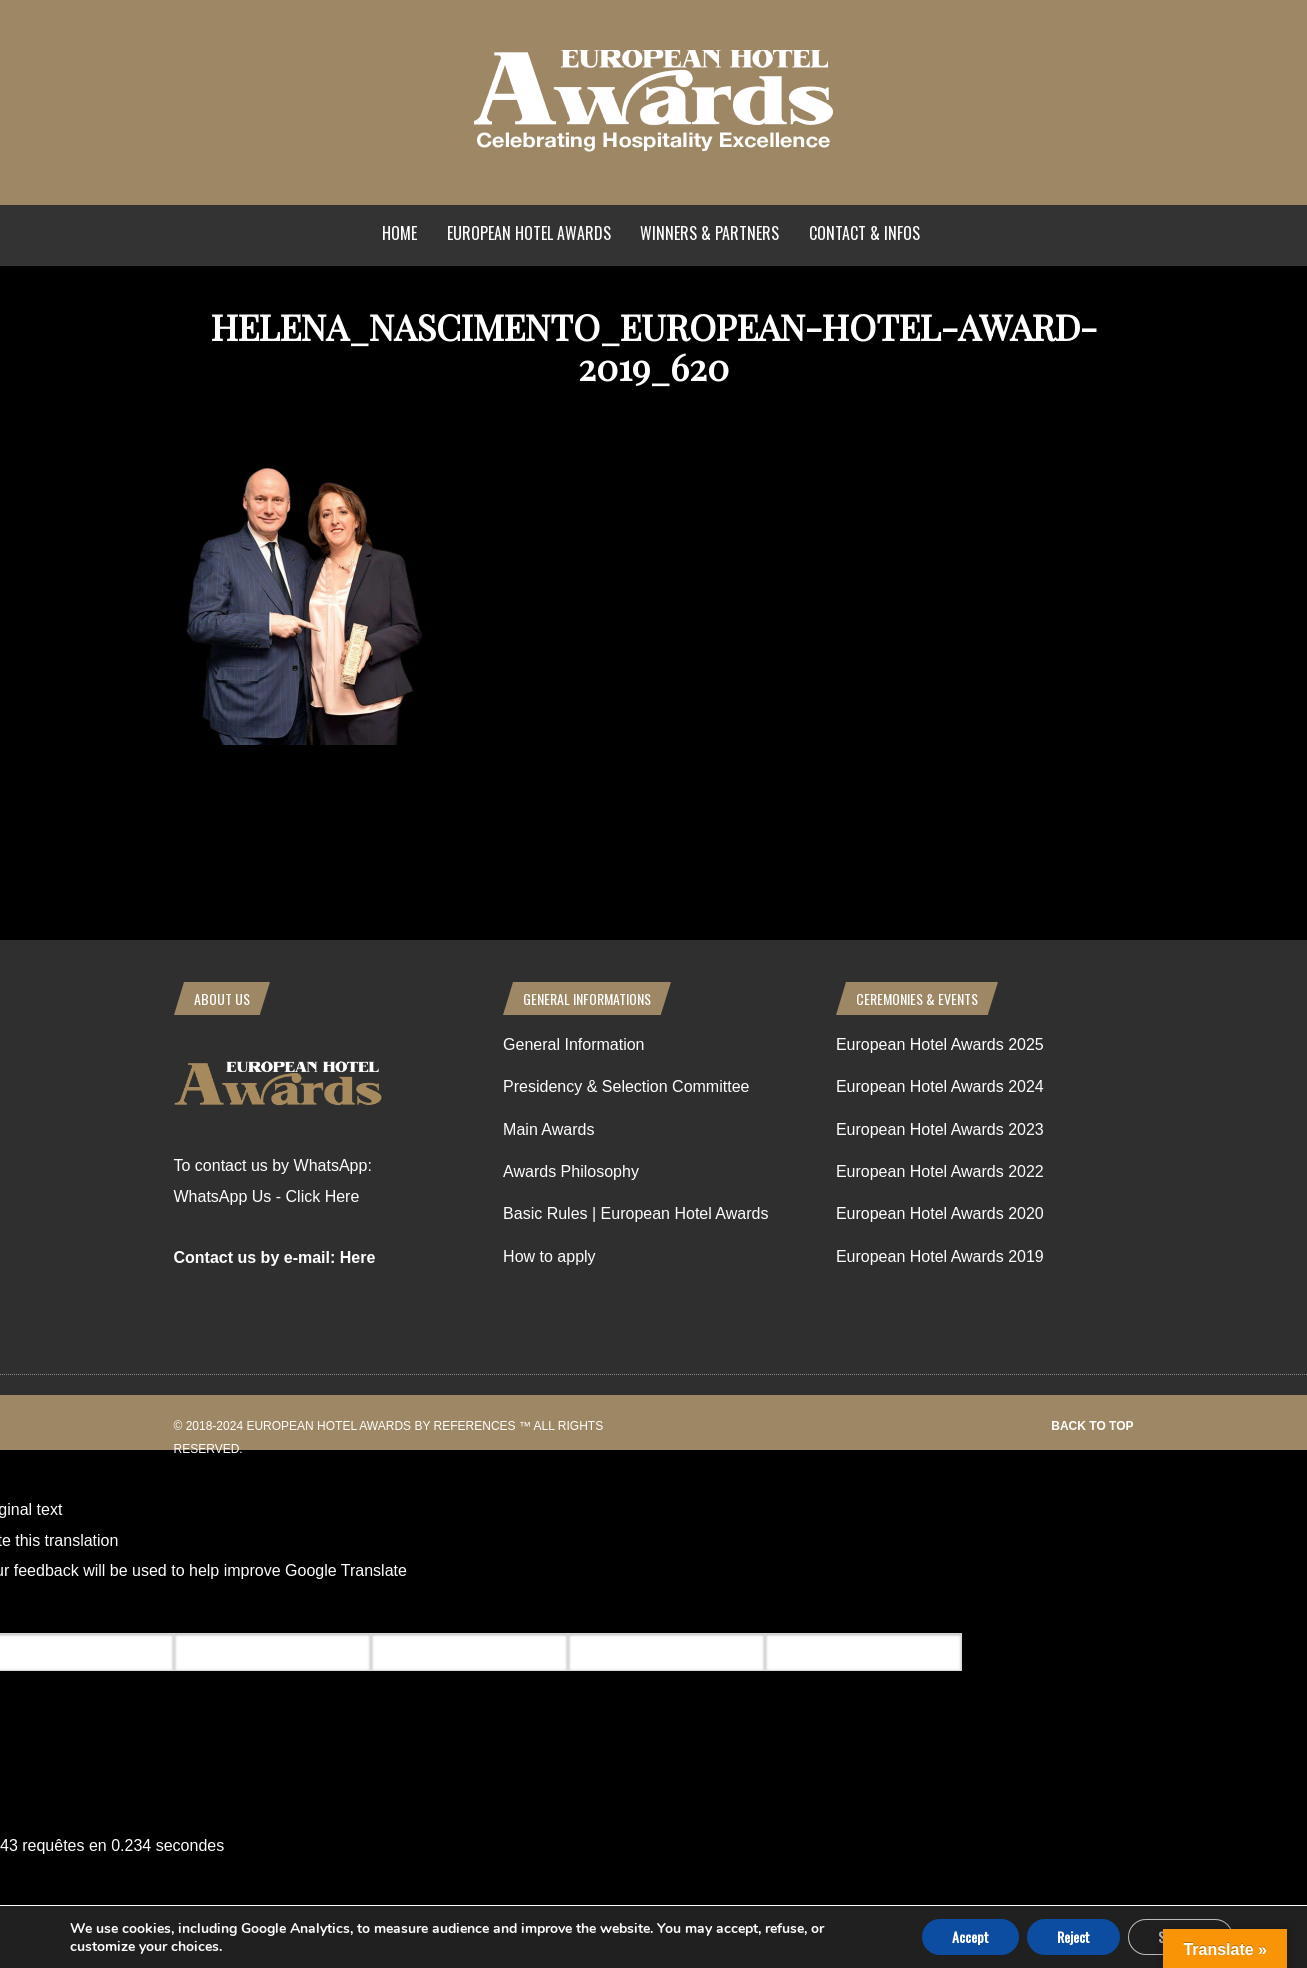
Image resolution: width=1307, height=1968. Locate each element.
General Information (573, 1044)
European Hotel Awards (529, 233)
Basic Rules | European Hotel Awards (635, 1213)
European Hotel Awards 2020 (940, 1213)
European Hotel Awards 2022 (940, 1171)
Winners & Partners (709, 233)
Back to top (1092, 1426)
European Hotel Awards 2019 (940, 1256)
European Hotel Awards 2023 (940, 1129)
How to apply (549, 1256)
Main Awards (548, 1129)
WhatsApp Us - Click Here (267, 1196)
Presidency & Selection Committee (626, 1086)
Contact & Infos (864, 233)
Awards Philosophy (571, 1171)
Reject (1073, 1936)
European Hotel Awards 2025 (940, 1044)
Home (399, 233)
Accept (970, 1936)
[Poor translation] (133, 1609)
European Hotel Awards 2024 (940, 1086)
